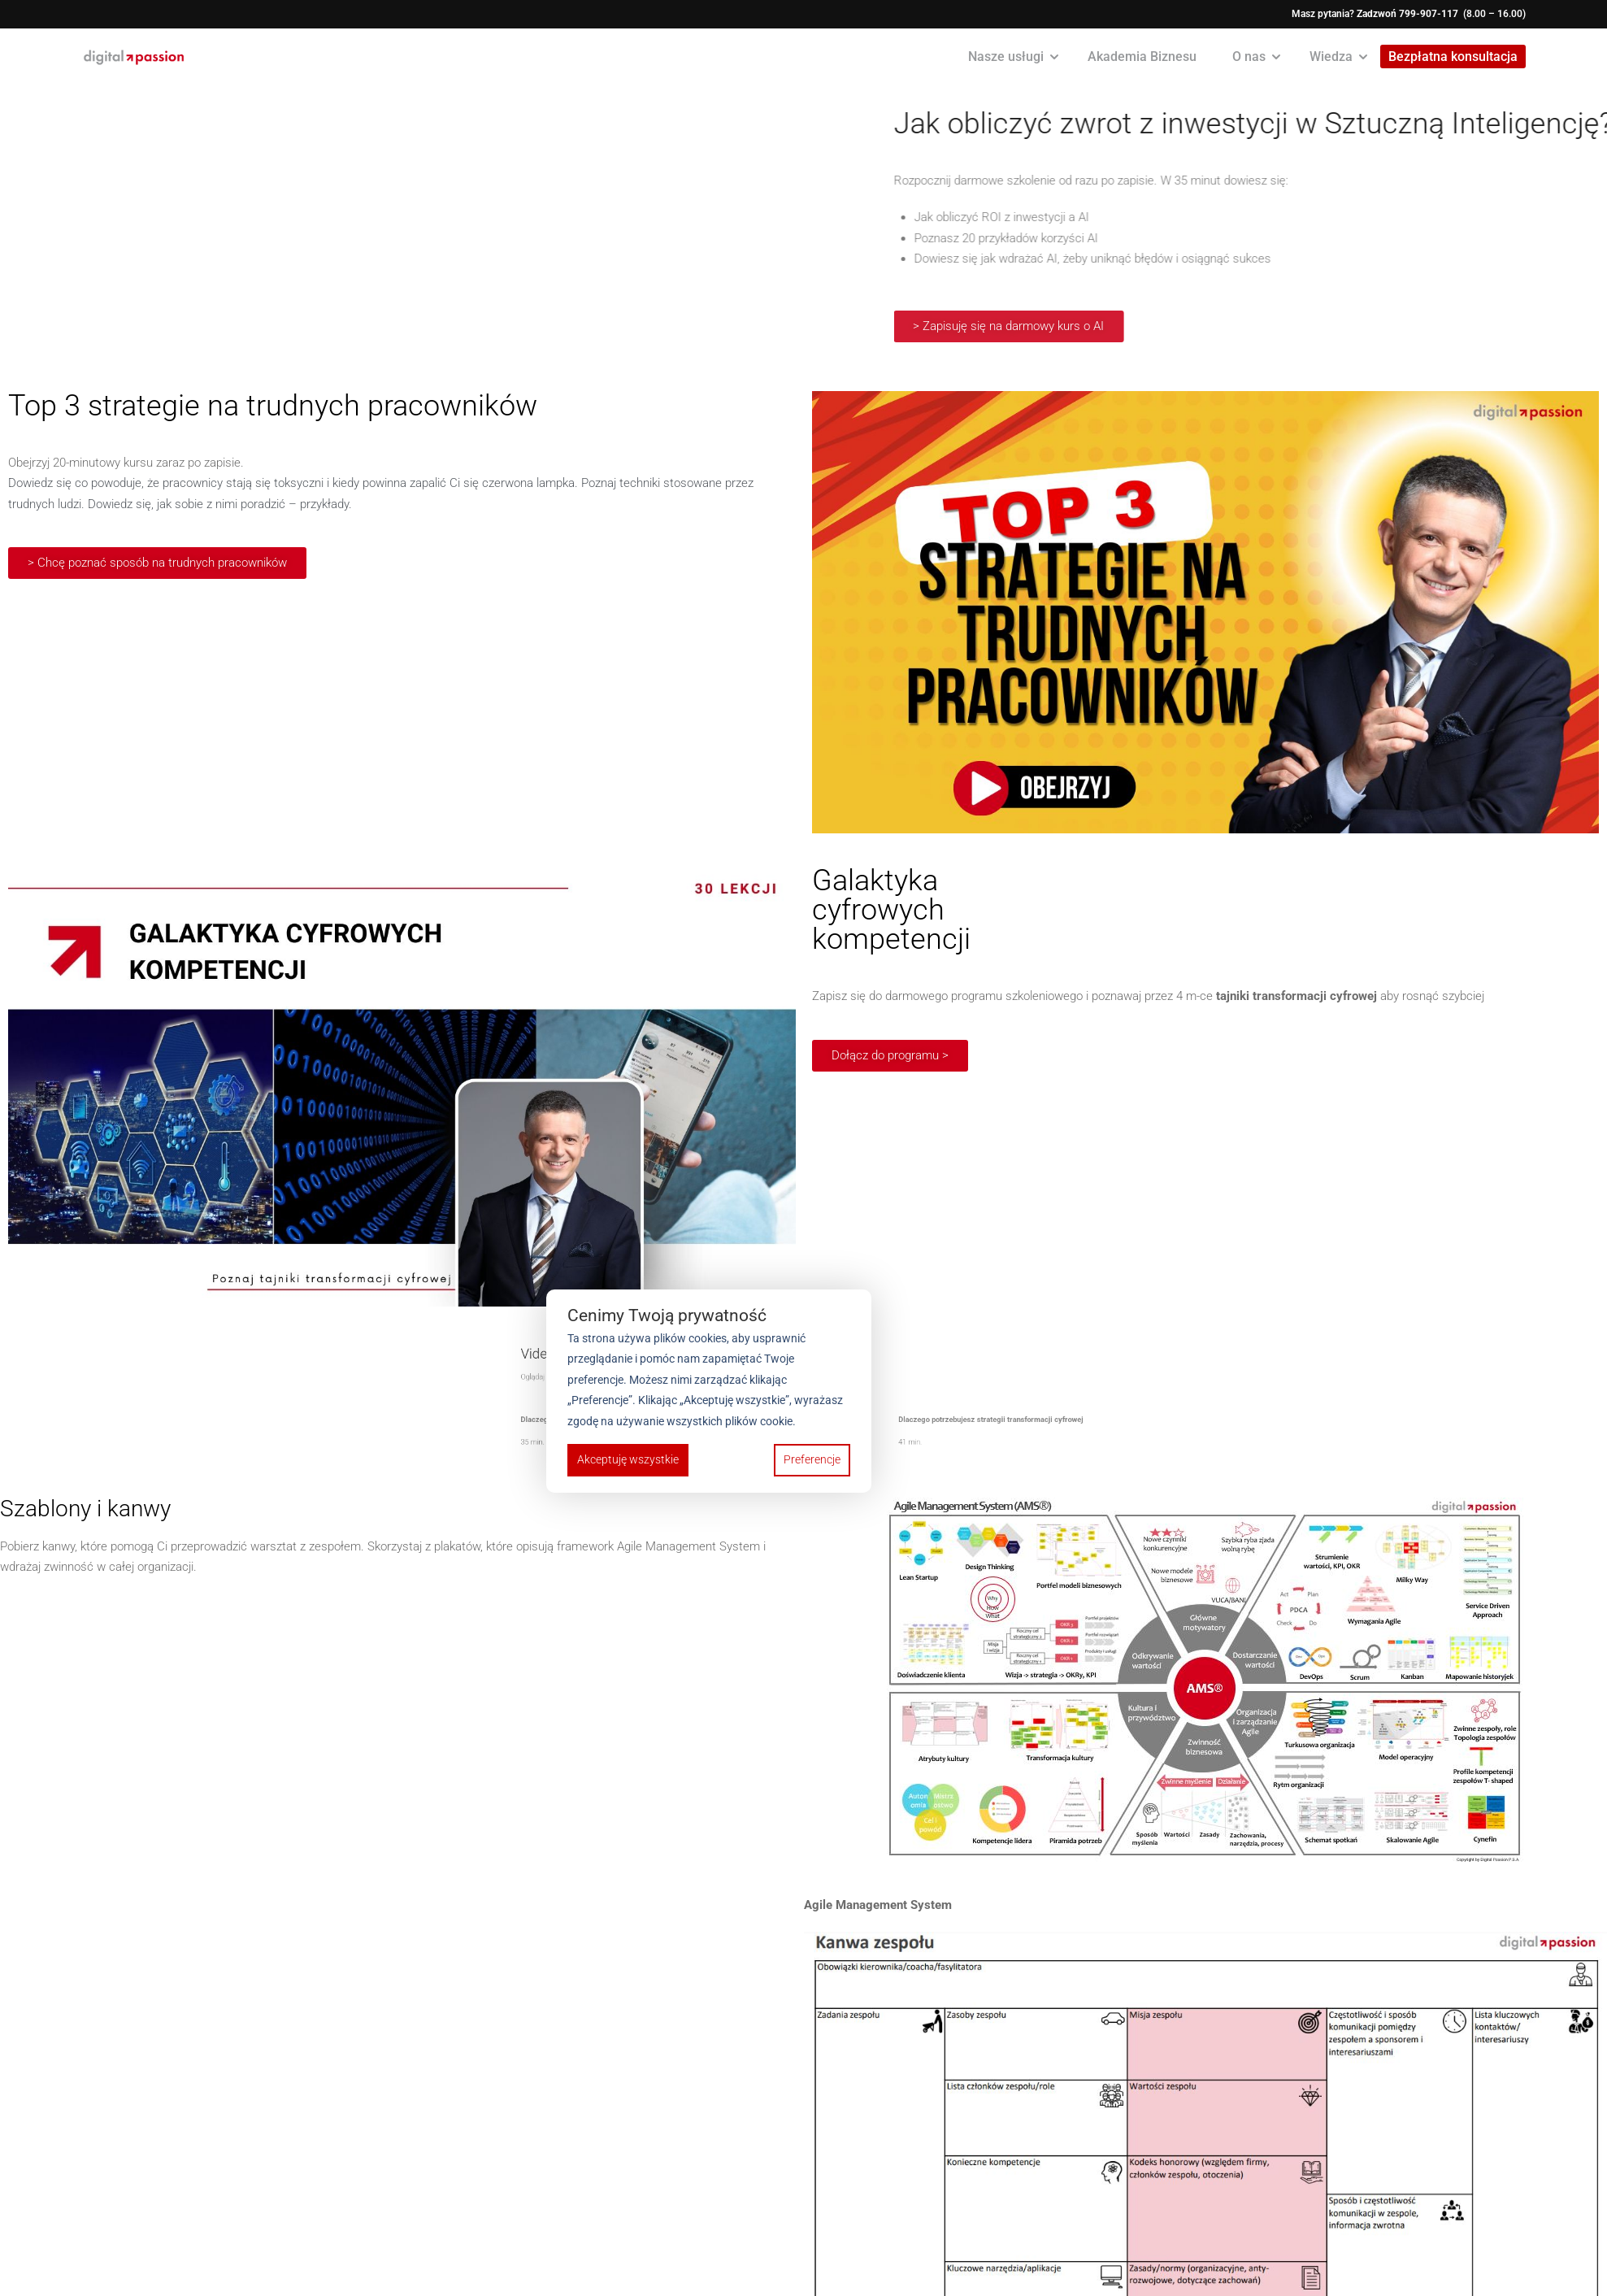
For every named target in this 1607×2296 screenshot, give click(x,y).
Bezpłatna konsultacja (1453, 57)
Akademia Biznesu (1142, 56)
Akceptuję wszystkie (628, 1459)
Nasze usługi (1006, 56)
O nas (1249, 56)
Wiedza (1331, 56)
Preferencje (812, 1459)
